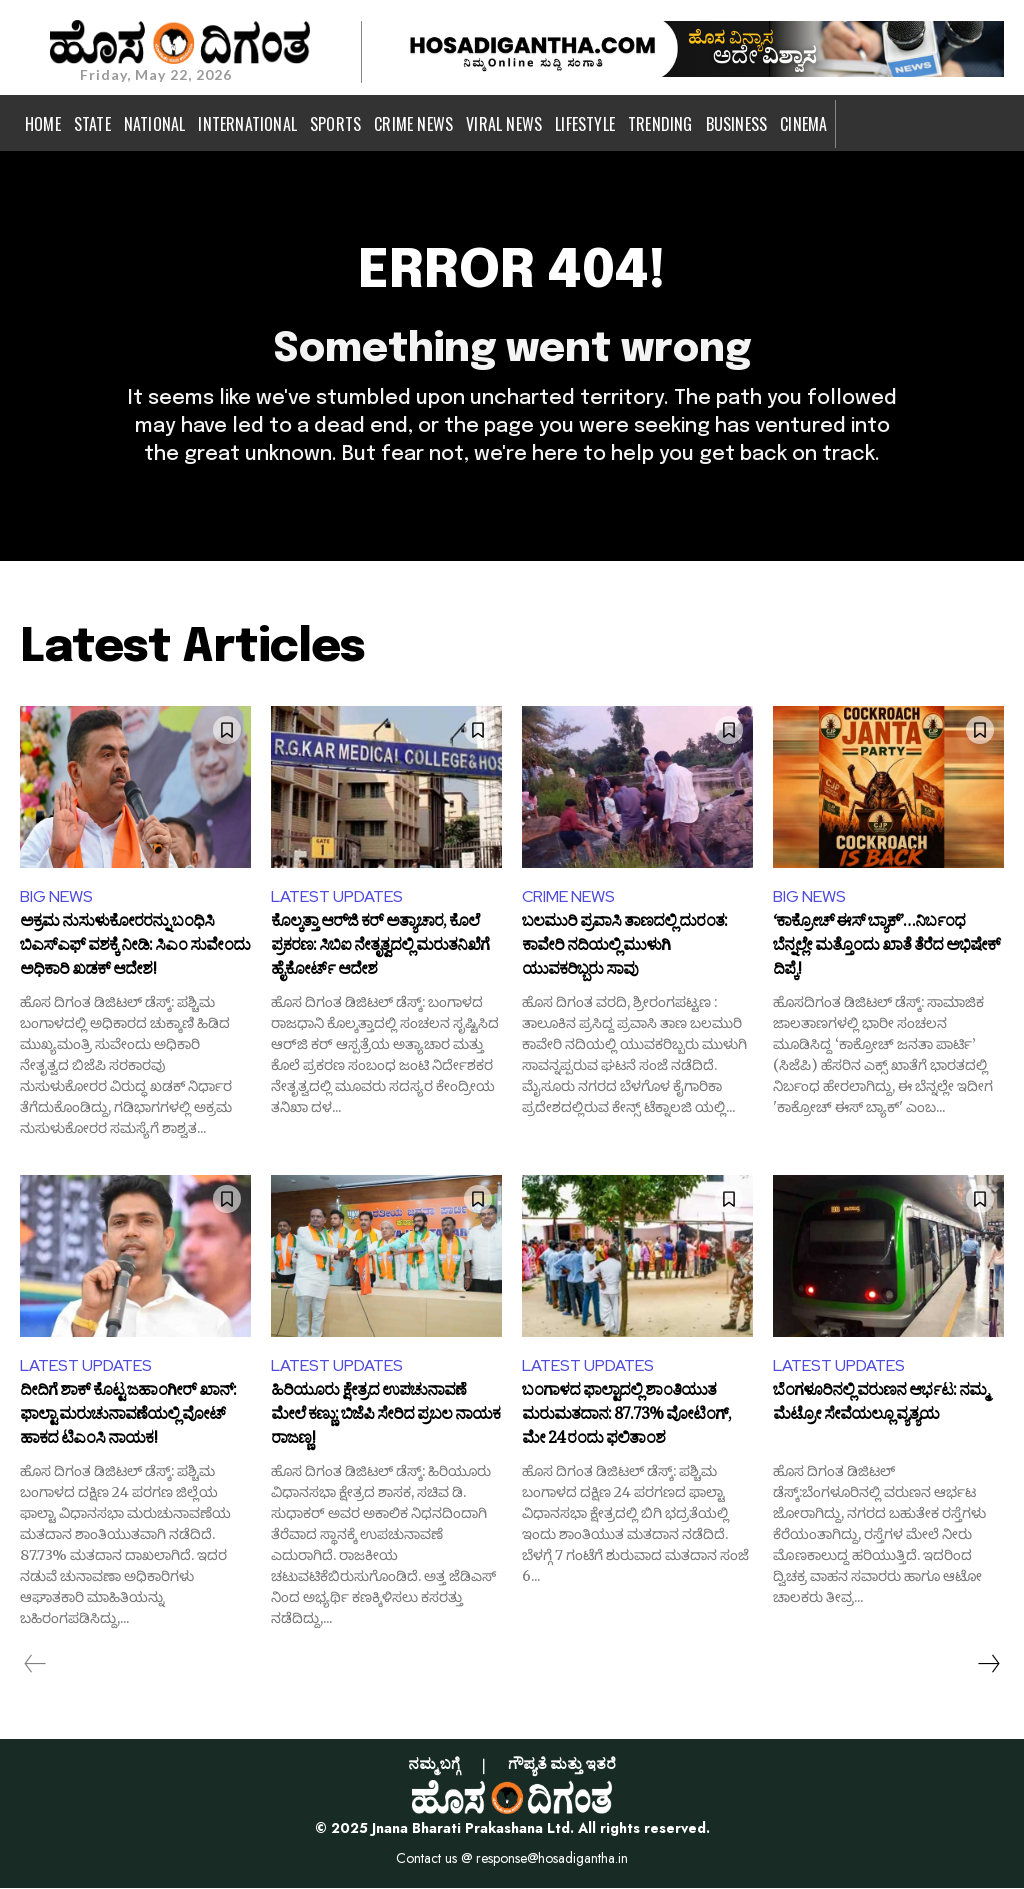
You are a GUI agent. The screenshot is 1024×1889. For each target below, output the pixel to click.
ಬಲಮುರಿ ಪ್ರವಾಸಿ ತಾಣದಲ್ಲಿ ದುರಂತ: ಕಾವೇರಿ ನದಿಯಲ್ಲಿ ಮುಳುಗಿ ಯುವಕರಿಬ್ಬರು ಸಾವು (624, 948)
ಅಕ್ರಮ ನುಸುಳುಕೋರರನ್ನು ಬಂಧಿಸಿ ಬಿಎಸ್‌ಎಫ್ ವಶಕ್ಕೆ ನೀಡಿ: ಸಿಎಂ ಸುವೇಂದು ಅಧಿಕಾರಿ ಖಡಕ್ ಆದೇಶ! (135, 948)
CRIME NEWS (568, 896)
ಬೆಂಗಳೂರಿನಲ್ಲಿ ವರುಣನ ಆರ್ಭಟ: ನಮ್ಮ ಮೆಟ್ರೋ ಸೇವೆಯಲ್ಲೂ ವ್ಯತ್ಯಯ (880, 1407)
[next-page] (988, 1665)
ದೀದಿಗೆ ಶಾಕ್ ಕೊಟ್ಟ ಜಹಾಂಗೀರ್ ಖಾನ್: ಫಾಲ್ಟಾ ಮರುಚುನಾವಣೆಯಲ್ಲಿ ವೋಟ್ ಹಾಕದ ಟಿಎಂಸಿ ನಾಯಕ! (128, 1417)
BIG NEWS (56, 896)
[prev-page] (35, 1665)
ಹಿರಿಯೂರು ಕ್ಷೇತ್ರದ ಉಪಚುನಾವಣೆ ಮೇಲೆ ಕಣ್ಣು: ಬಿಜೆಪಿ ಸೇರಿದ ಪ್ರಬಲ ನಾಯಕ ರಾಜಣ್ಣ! (385, 1417)
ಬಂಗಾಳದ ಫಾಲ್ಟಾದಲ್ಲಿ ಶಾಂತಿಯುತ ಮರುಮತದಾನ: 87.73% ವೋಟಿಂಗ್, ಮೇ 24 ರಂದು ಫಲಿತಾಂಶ (626, 1417)
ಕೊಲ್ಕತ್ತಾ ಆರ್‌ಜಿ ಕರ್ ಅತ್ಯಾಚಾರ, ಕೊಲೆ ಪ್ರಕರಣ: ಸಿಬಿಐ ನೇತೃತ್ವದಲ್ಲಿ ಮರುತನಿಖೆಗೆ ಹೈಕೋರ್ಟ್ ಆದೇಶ (380, 948)
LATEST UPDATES (337, 896)
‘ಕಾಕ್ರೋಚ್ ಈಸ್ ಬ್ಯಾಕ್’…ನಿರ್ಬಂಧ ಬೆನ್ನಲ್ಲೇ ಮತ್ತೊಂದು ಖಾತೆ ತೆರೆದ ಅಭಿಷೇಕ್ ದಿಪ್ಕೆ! (886, 948)
